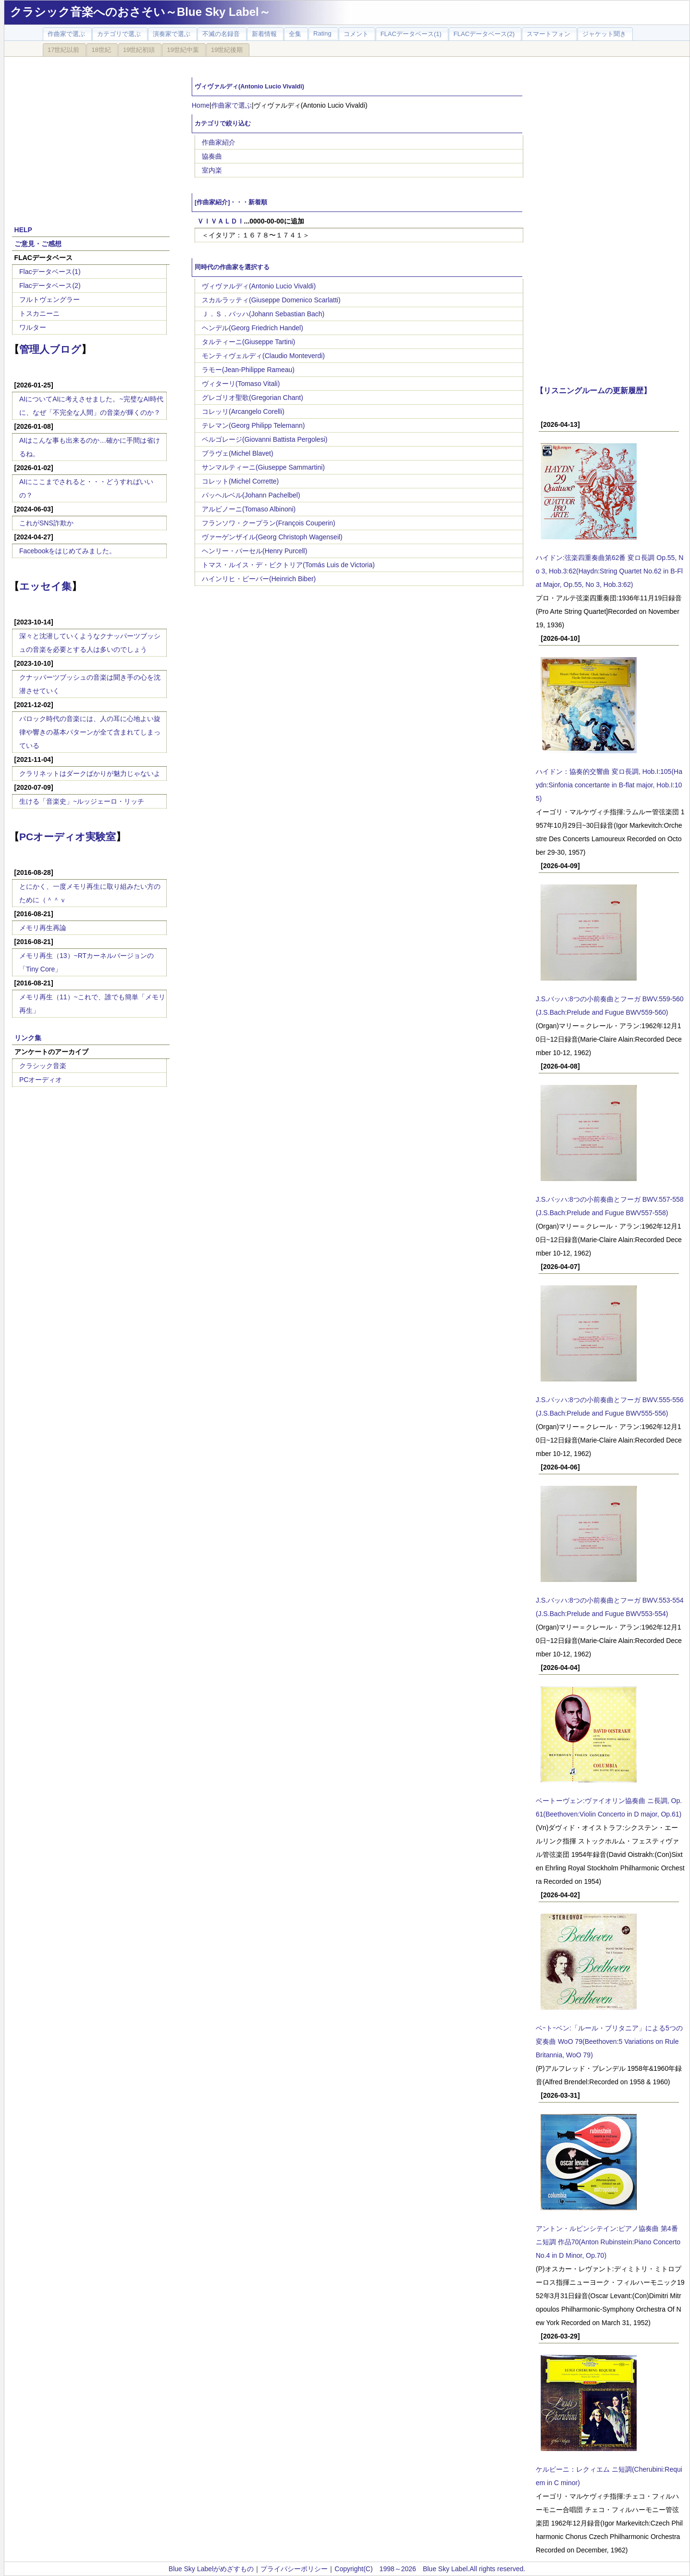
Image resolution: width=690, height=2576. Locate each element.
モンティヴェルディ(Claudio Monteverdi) (263, 356)
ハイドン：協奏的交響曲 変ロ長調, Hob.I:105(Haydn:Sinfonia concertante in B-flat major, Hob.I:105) (609, 785)
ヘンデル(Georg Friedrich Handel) (252, 328)
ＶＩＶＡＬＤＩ (220, 221)
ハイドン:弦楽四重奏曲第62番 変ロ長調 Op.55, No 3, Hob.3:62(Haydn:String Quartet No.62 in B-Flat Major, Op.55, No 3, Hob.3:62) (609, 571)
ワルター (32, 327)
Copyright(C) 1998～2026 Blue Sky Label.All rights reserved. (429, 2569)
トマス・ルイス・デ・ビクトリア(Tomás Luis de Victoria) (288, 565)
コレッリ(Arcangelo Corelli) (243, 411)
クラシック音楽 (42, 1066)
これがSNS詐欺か (46, 523)
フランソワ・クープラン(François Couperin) (268, 523)
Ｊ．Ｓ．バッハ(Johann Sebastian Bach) (263, 314)
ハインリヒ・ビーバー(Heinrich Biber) (259, 579)
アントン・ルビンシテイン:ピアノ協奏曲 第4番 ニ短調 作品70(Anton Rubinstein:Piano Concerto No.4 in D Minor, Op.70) (608, 2242)
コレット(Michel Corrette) (240, 481)
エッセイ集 (45, 586)
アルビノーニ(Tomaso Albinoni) (249, 509)
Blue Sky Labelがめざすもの (211, 2569)
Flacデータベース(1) (50, 271)
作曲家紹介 (218, 142)
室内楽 (212, 170)
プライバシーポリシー (294, 2569)
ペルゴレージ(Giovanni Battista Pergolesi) (264, 439)
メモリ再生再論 (42, 928)
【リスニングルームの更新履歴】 (593, 390)
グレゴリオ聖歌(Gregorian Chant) (252, 397)
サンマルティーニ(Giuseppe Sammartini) (263, 467)
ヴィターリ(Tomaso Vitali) (241, 383)
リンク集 (27, 1038)
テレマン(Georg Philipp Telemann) (253, 425)
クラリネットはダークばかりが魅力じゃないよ (89, 773)
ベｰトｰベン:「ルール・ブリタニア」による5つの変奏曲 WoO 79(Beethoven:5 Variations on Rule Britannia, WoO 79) (609, 2041)
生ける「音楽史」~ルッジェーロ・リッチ (81, 801)
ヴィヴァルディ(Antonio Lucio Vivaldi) (259, 286)
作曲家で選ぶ (231, 105)
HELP (23, 230)
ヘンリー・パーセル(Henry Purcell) (254, 551)
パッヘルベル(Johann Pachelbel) (251, 495)
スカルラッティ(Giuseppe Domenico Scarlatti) (271, 300)
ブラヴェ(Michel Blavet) (237, 453)
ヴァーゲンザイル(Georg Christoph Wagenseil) (272, 537)
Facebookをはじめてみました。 (67, 551)
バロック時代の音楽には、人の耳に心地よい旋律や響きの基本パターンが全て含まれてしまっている (89, 732)
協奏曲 (212, 156)
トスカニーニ (39, 313)
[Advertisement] (91, 135)
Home (200, 105)
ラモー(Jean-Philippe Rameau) (248, 369)
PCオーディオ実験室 (67, 836)
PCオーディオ (40, 1079)
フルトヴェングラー (49, 299)
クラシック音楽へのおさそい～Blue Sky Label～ (140, 11)
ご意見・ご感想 (38, 244)
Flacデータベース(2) (50, 285)
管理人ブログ (50, 349)
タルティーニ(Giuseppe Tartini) (248, 342)
